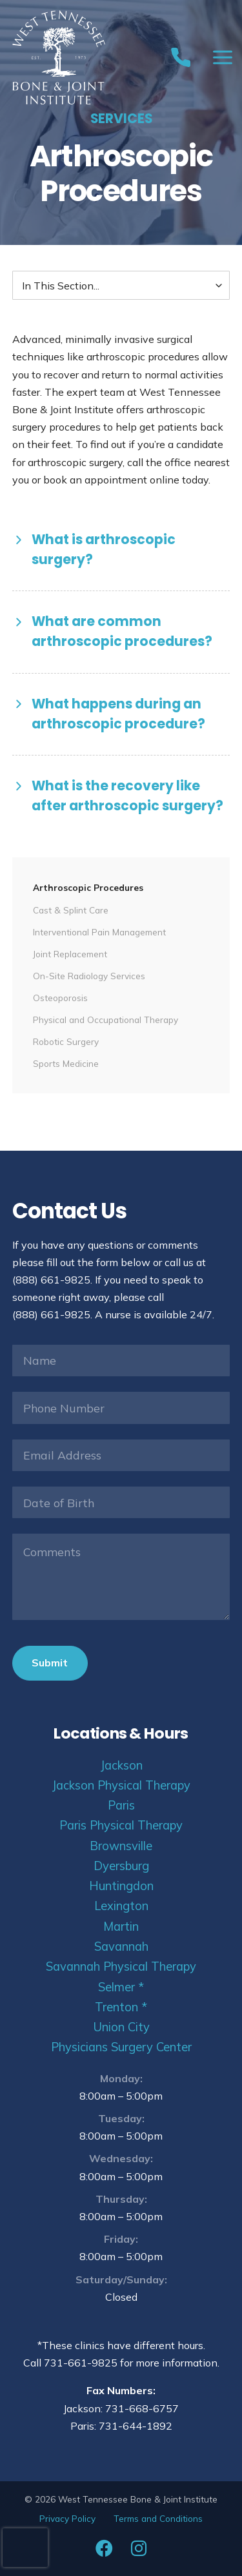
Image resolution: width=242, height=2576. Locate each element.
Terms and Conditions (158, 2518)
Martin (121, 1926)
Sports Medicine (66, 1063)
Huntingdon (121, 1885)
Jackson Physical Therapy (121, 1785)
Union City (121, 2027)
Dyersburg (121, 1866)
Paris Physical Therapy (121, 1825)
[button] (121, 549)
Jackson (121, 1765)
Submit (50, 1662)
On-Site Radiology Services (89, 975)
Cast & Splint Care (70, 909)
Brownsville (121, 1846)
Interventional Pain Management (99, 931)
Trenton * (121, 2007)
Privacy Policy (67, 2518)
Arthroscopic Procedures (88, 887)
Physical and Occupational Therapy (105, 1019)
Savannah (121, 1946)
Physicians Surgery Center (121, 2047)
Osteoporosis (60, 997)
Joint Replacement (70, 953)
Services (121, 119)
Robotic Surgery (66, 1041)
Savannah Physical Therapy (121, 1966)
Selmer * (121, 1987)
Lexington (121, 1905)
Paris (121, 1805)
